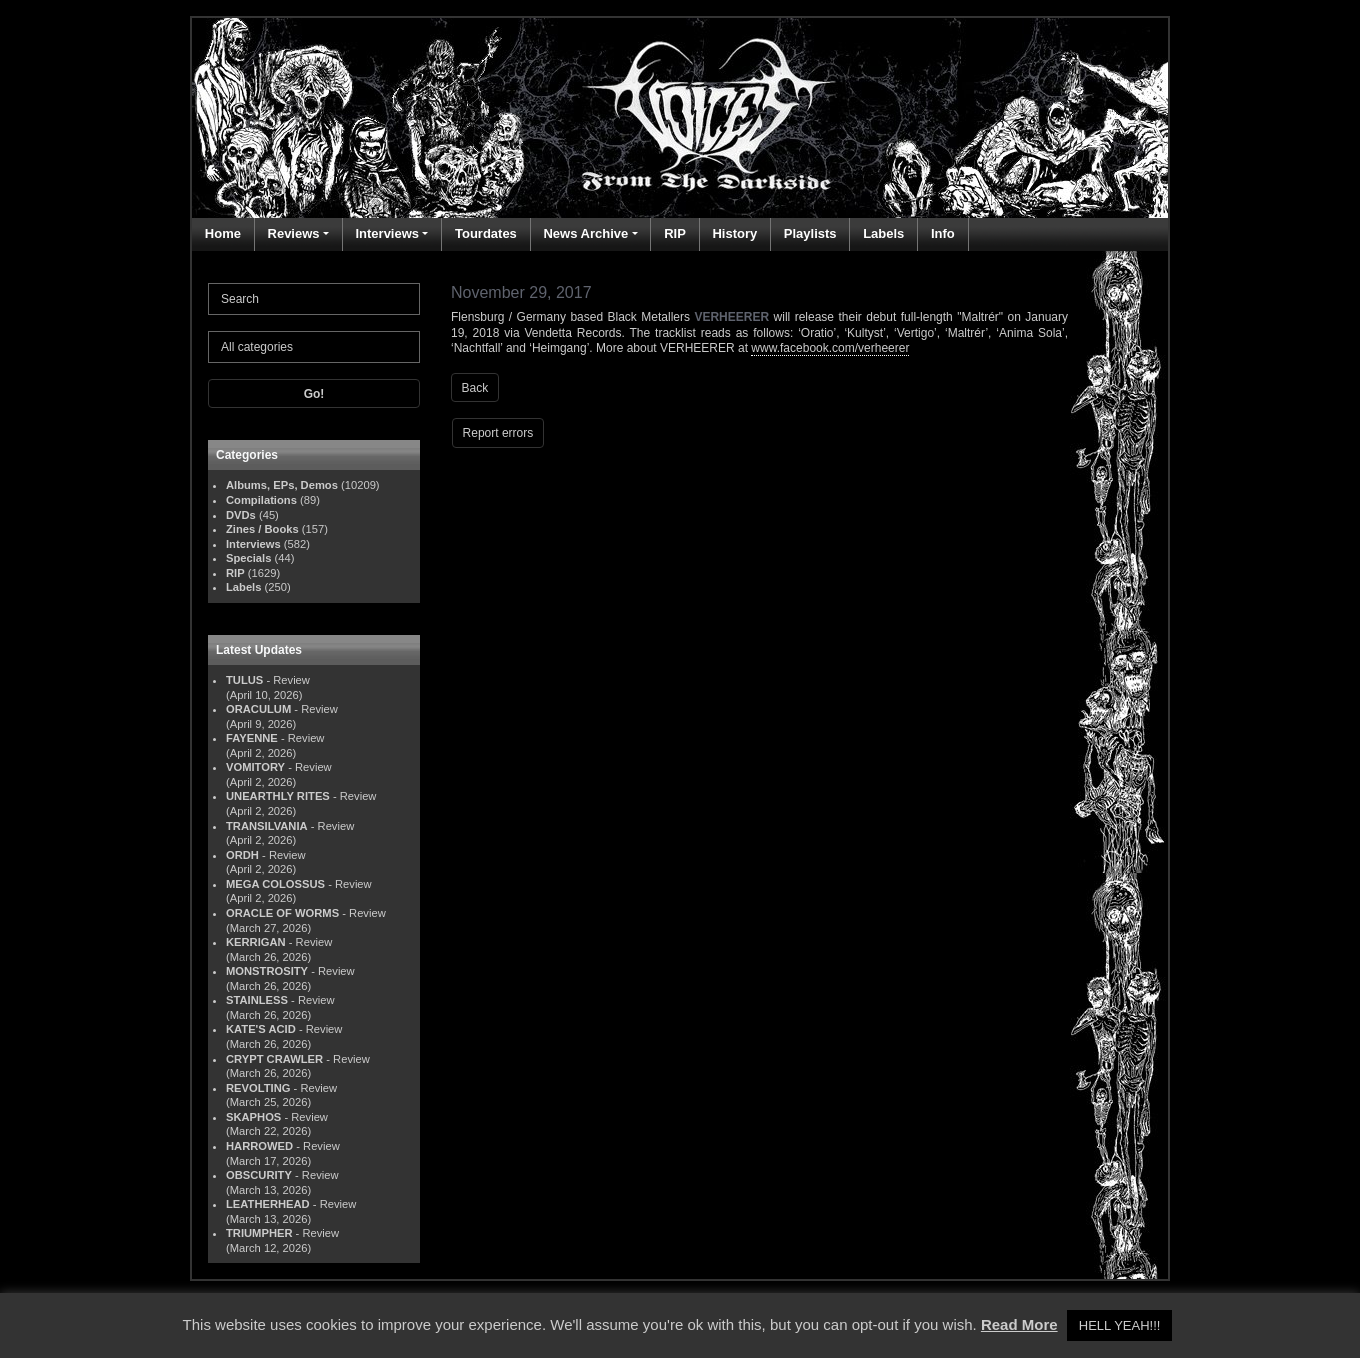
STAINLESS (257, 1000)
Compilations (261, 500)
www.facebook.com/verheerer (830, 348)
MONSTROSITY (267, 971)
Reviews (294, 233)
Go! (314, 394)
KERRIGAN (256, 942)
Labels (883, 233)
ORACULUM (258, 709)
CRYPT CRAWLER (274, 1059)
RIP (675, 233)
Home (223, 233)
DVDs (241, 515)
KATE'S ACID (261, 1029)
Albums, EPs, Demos (282, 485)
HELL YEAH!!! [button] (1120, 1325)
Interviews (387, 233)
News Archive (585, 233)
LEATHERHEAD (268, 1204)
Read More (1019, 1324)
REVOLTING (258, 1088)
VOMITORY (255, 767)
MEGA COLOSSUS (275, 884)
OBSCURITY (259, 1175)
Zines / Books (262, 529)
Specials (248, 558)
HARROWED (259, 1146)
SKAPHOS (253, 1117)
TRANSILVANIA (267, 826)
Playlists (810, 233)
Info (943, 233)
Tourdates (486, 233)
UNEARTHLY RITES (278, 796)
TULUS (244, 680)
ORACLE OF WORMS (282, 913)
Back (475, 388)
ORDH (242, 855)
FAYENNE (252, 738)
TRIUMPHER (259, 1233)
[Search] (314, 299)
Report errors (498, 433)
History (734, 233)
